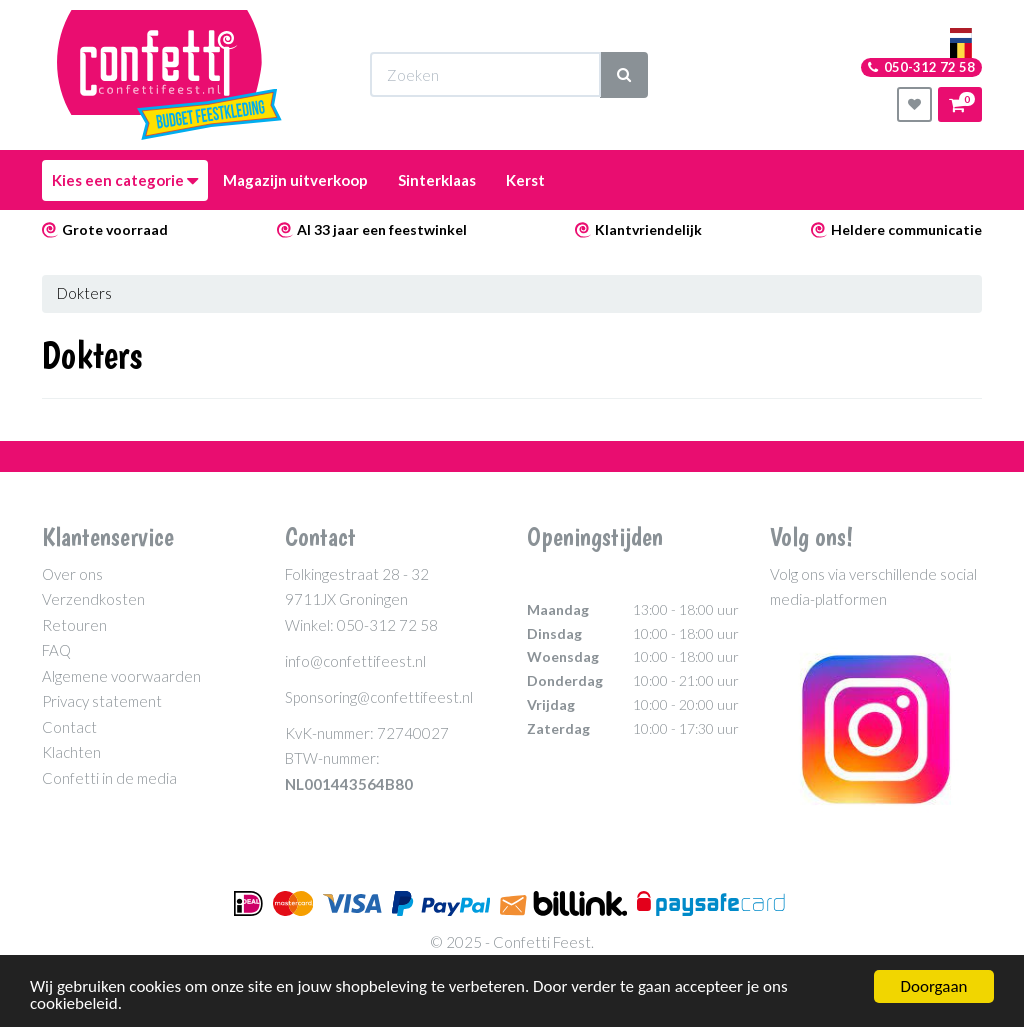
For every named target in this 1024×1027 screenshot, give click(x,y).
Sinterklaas (437, 180)
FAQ (56, 650)
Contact (69, 727)
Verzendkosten (93, 599)
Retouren (74, 625)
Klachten (71, 752)
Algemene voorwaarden (121, 676)
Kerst (525, 180)
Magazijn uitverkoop (295, 180)
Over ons (72, 574)
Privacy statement (102, 701)
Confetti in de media (109, 778)
